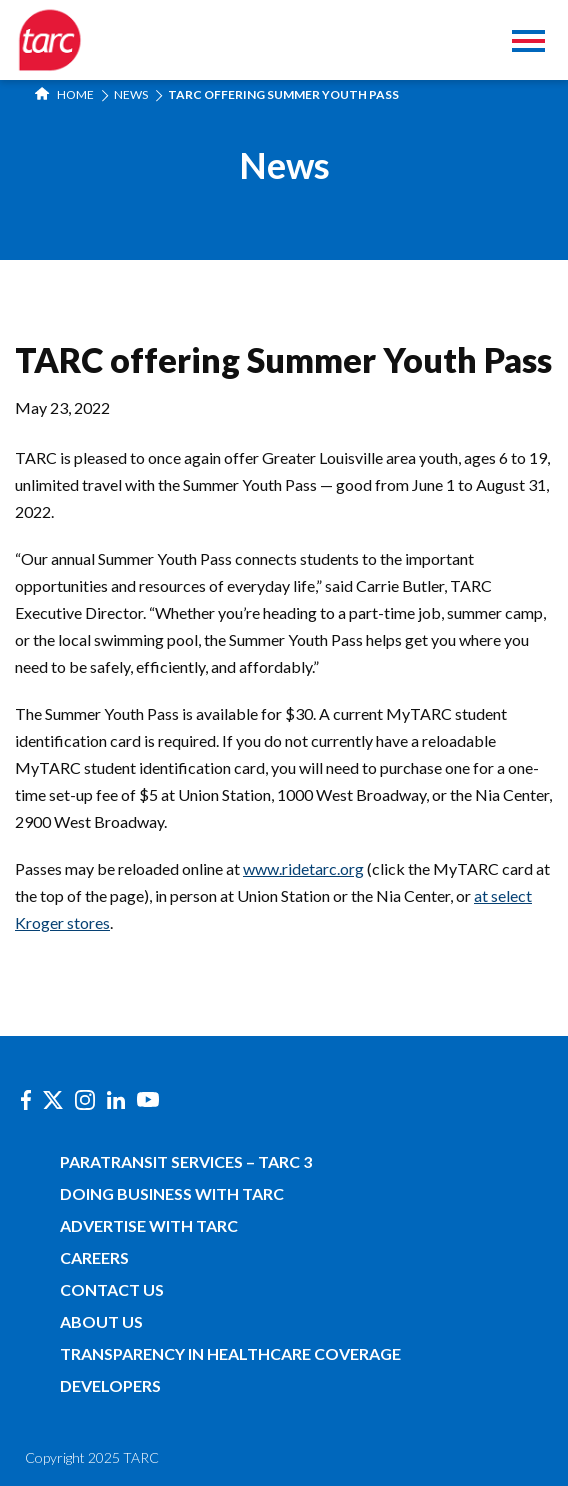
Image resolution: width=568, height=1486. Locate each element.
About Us (101, 1321)
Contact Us (112, 1289)
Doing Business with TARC (172, 1193)
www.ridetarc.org (303, 868)
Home (64, 94)
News (131, 94)
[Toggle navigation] (528, 43)
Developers (110, 1385)
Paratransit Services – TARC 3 (186, 1161)
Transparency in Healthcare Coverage (230, 1353)
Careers (94, 1257)
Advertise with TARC (149, 1225)
